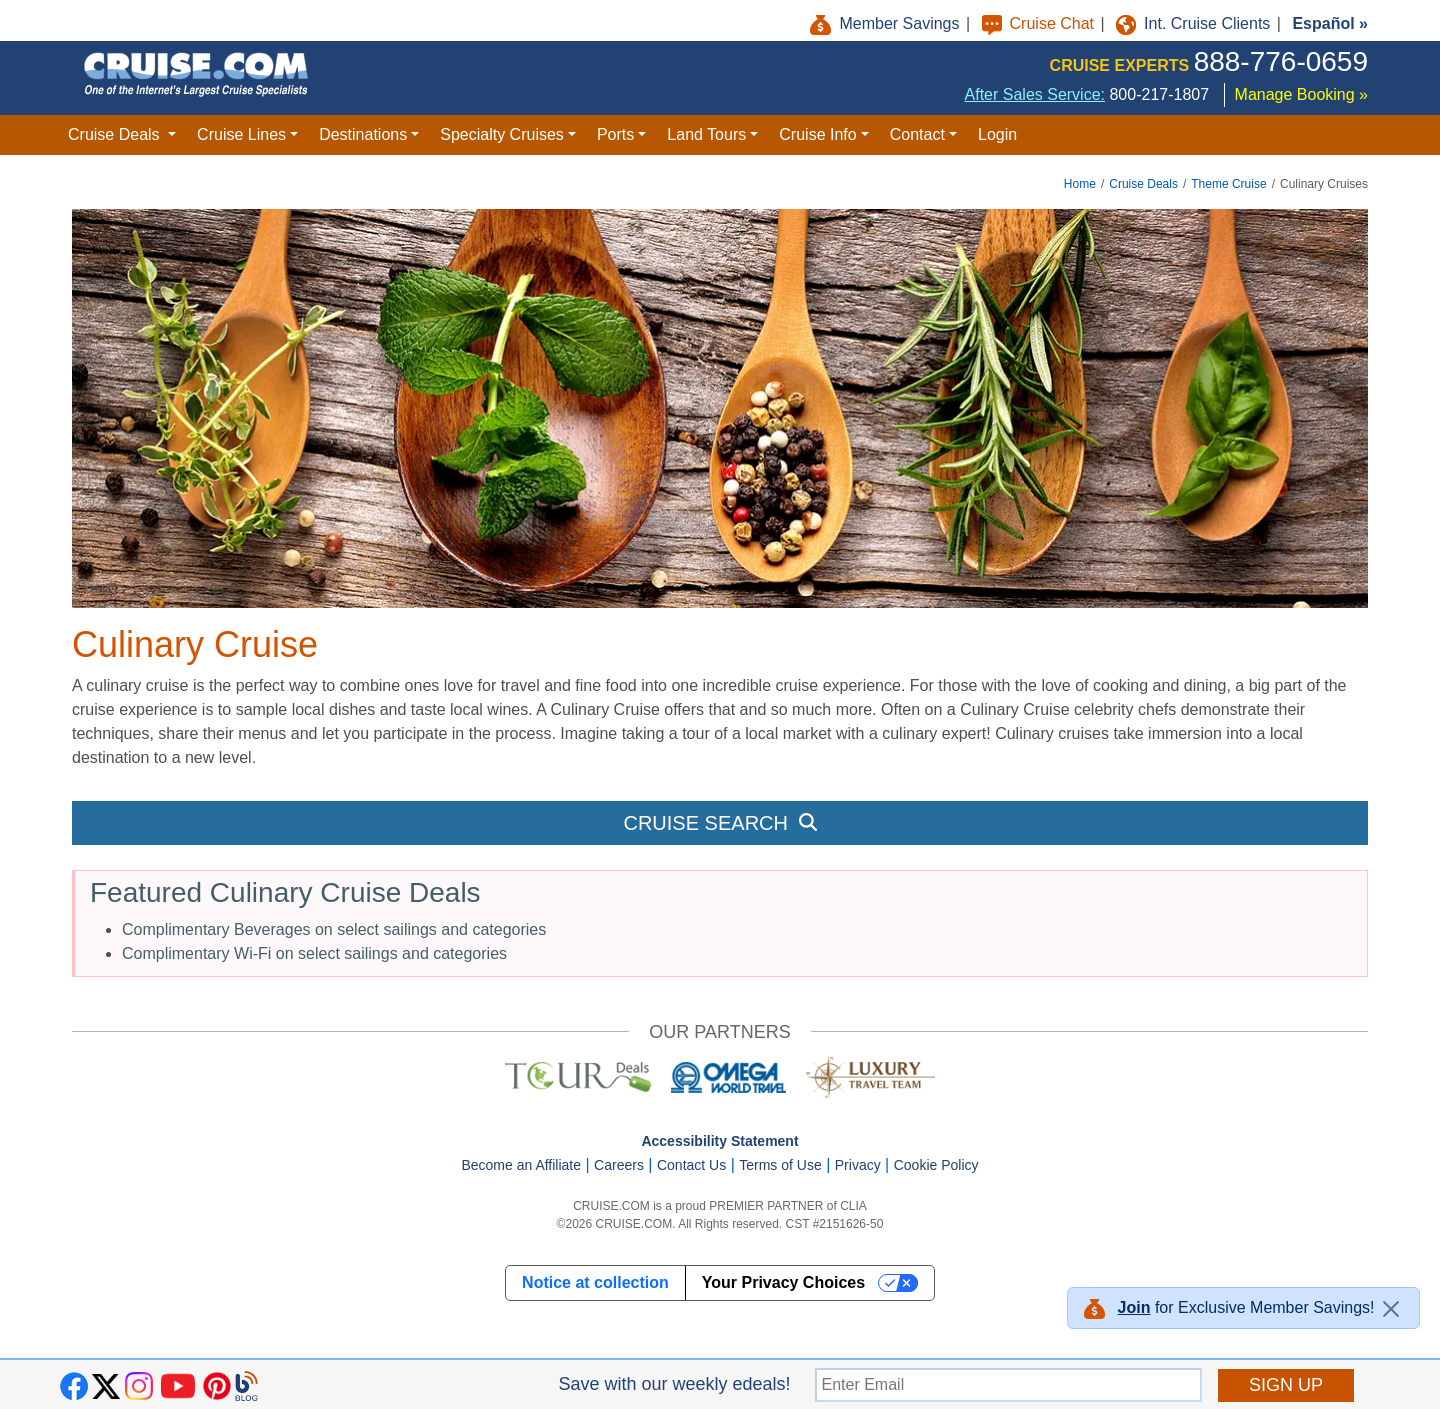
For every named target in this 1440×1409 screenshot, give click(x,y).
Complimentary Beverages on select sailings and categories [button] (334, 929)
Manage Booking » (1301, 94)
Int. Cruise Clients (1195, 23)
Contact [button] (917, 134)
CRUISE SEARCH (719, 823)
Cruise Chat (1040, 23)
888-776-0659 (1281, 61)
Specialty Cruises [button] (502, 134)
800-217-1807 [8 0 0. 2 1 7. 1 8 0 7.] (1159, 94)
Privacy (858, 1165)
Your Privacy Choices (783, 1282)
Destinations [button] (363, 134)
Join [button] (1134, 1307)
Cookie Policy (936, 1165)
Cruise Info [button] (817, 134)
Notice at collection (595, 1282)
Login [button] (997, 134)
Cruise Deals (1143, 184)
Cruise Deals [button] (116, 134)
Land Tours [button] (706, 134)
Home (1080, 184)
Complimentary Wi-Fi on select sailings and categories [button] (314, 953)
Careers (619, 1165)
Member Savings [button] (887, 23)
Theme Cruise (1228, 184)
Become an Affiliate (521, 1165)
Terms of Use (780, 1165)
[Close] (1391, 1309)
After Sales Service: (1035, 94)
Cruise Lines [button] (241, 134)
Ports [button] (615, 134)
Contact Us (691, 1165)
